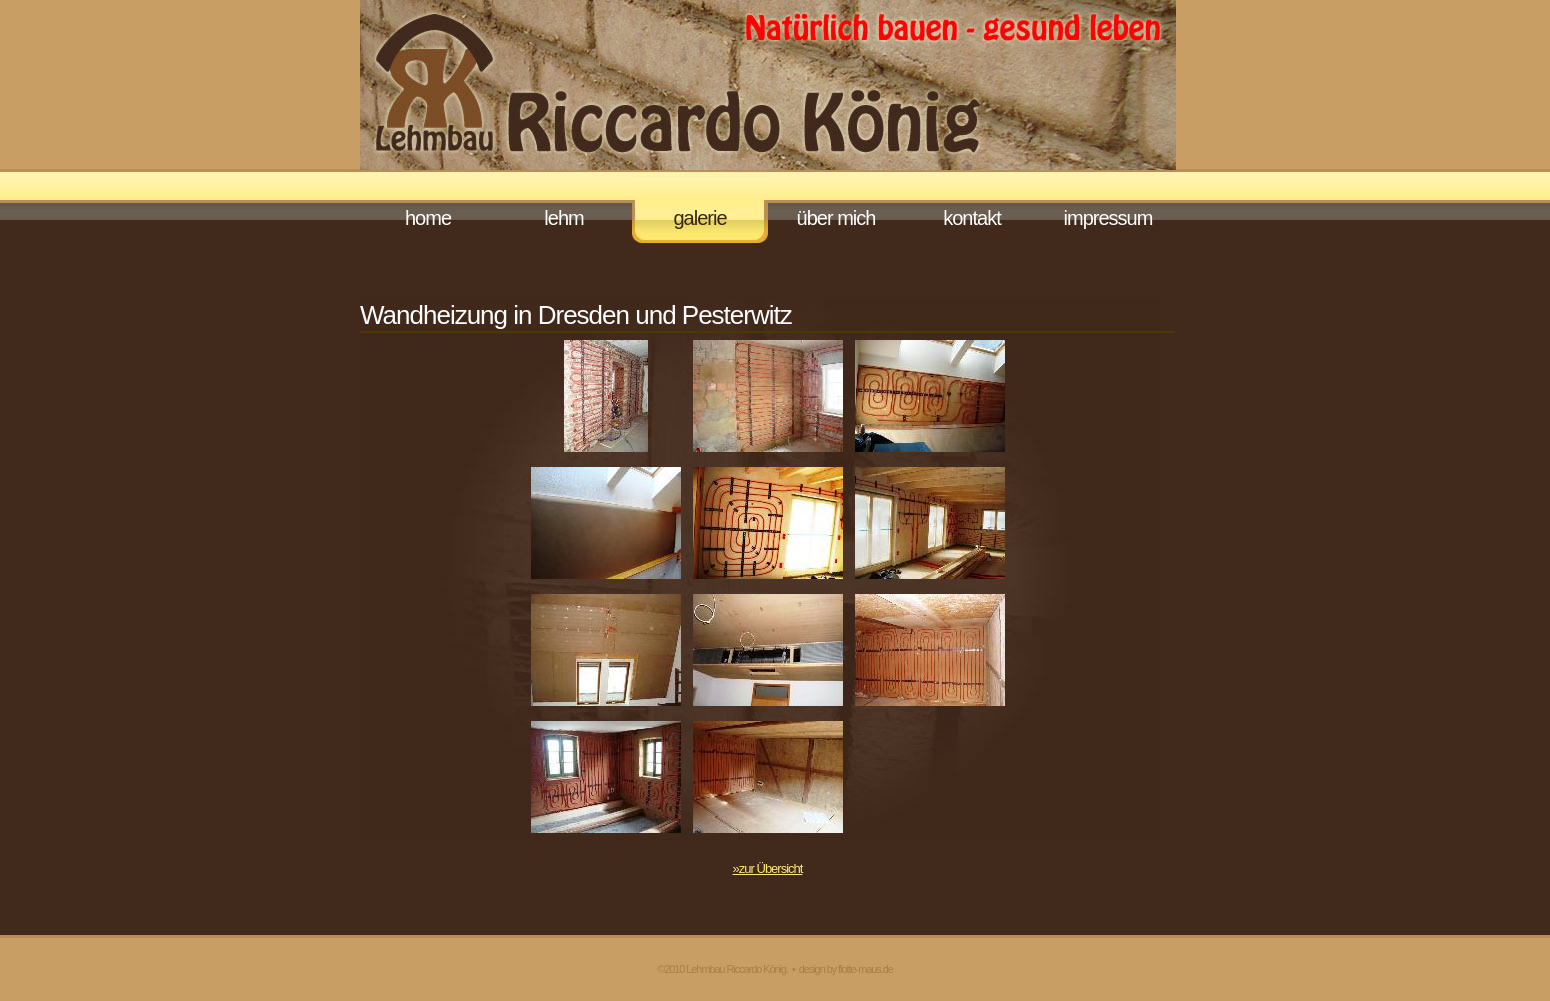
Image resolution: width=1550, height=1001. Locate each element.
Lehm (563, 218)
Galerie (699, 218)
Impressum (1108, 218)
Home (428, 218)
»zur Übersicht (768, 868)
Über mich (836, 218)
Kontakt (971, 218)
